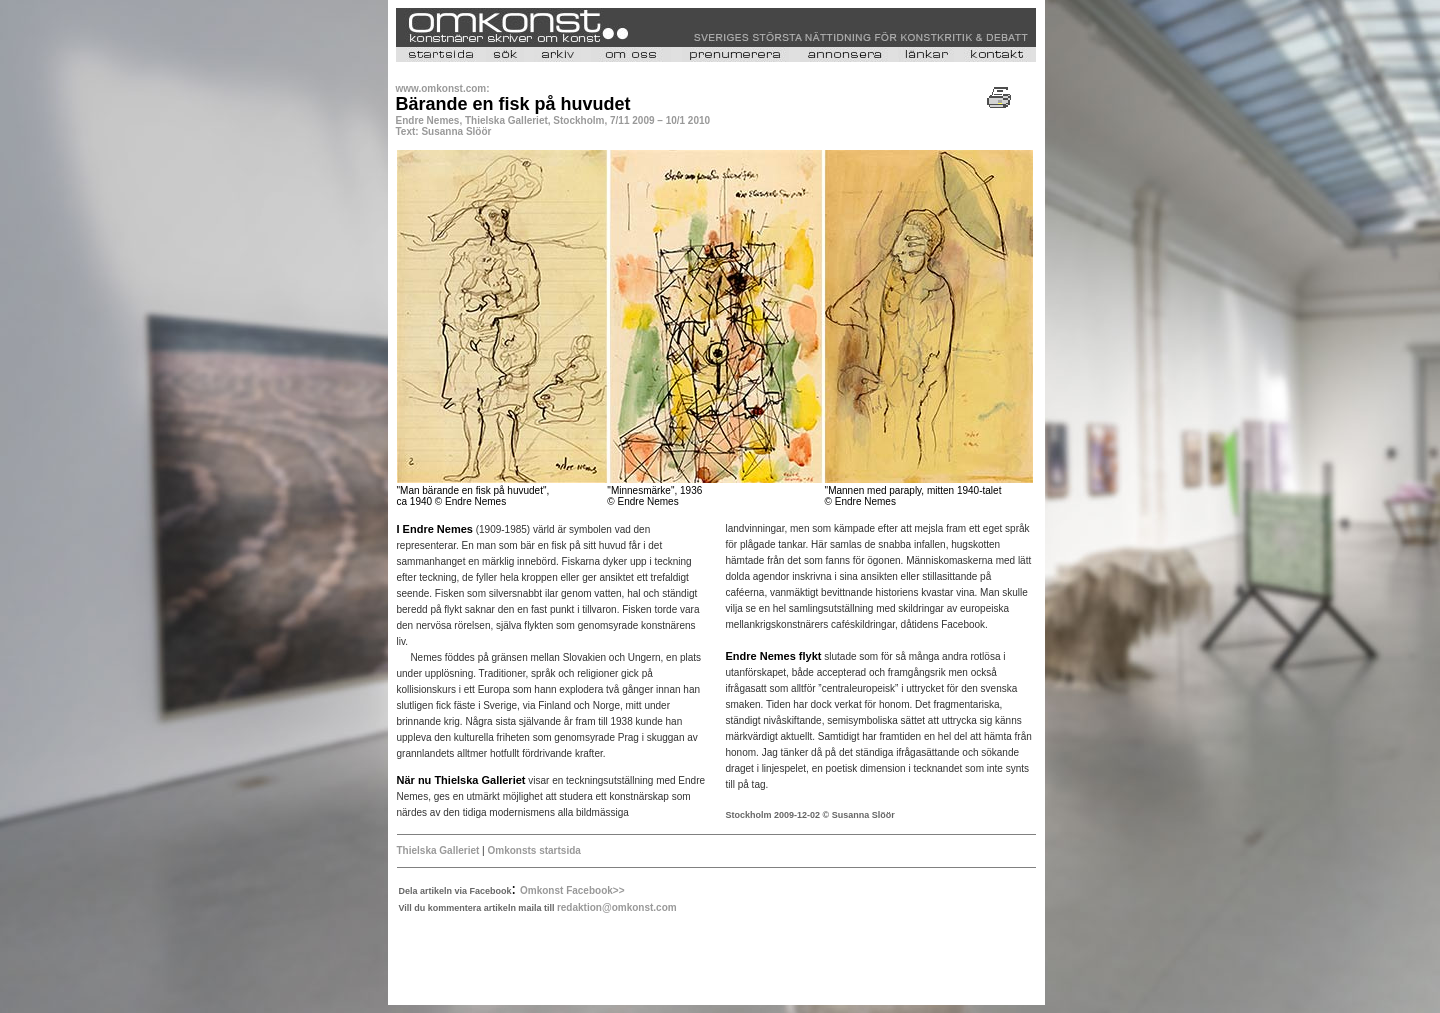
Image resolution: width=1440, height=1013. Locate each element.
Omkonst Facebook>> (572, 890)
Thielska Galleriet (438, 850)
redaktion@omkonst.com (617, 907)
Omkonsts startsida (533, 850)
